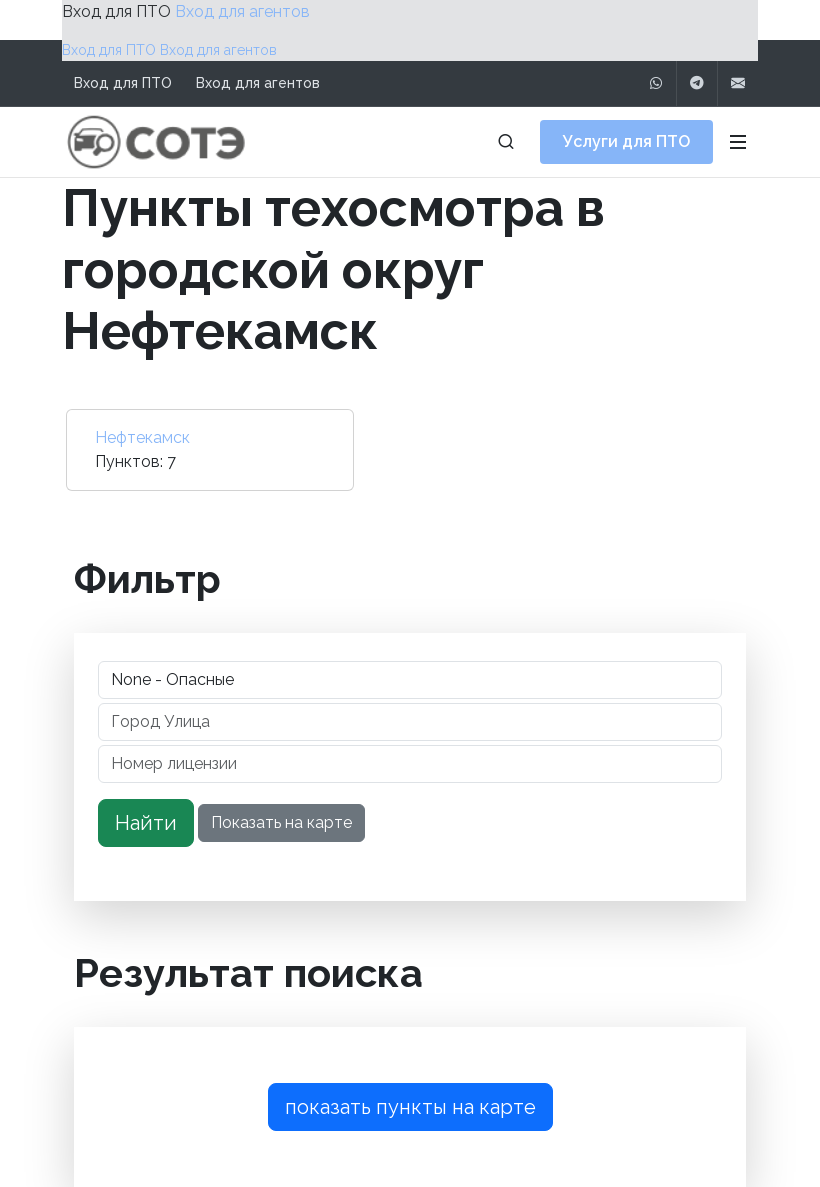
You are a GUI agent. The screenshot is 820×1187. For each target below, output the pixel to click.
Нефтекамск (142, 437)
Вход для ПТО (116, 11)
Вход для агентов (242, 11)
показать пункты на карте (410, 1107)
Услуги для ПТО (626, 141)
